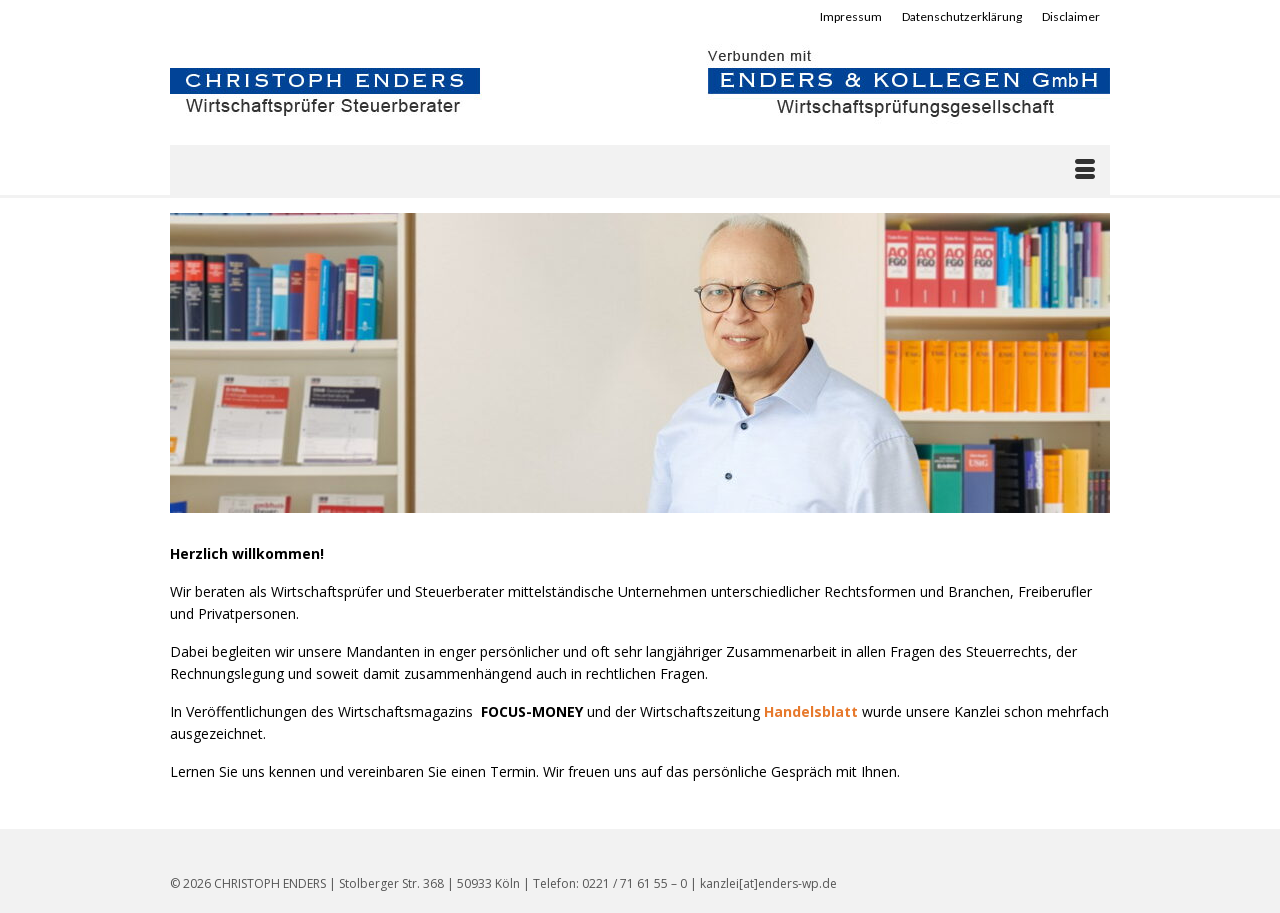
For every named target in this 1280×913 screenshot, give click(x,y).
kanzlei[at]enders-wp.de (768, 883)
